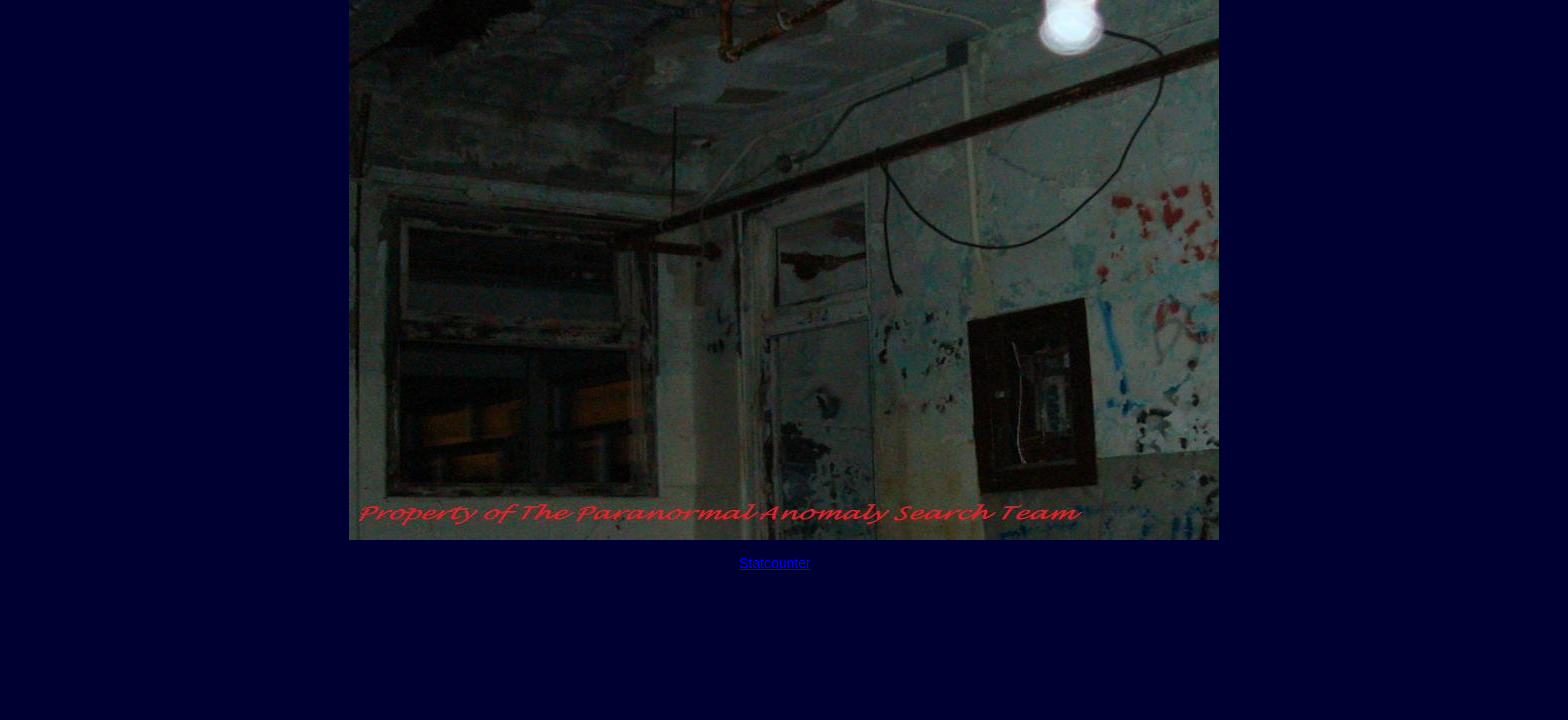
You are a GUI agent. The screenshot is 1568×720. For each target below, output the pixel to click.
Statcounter (775, 563)
